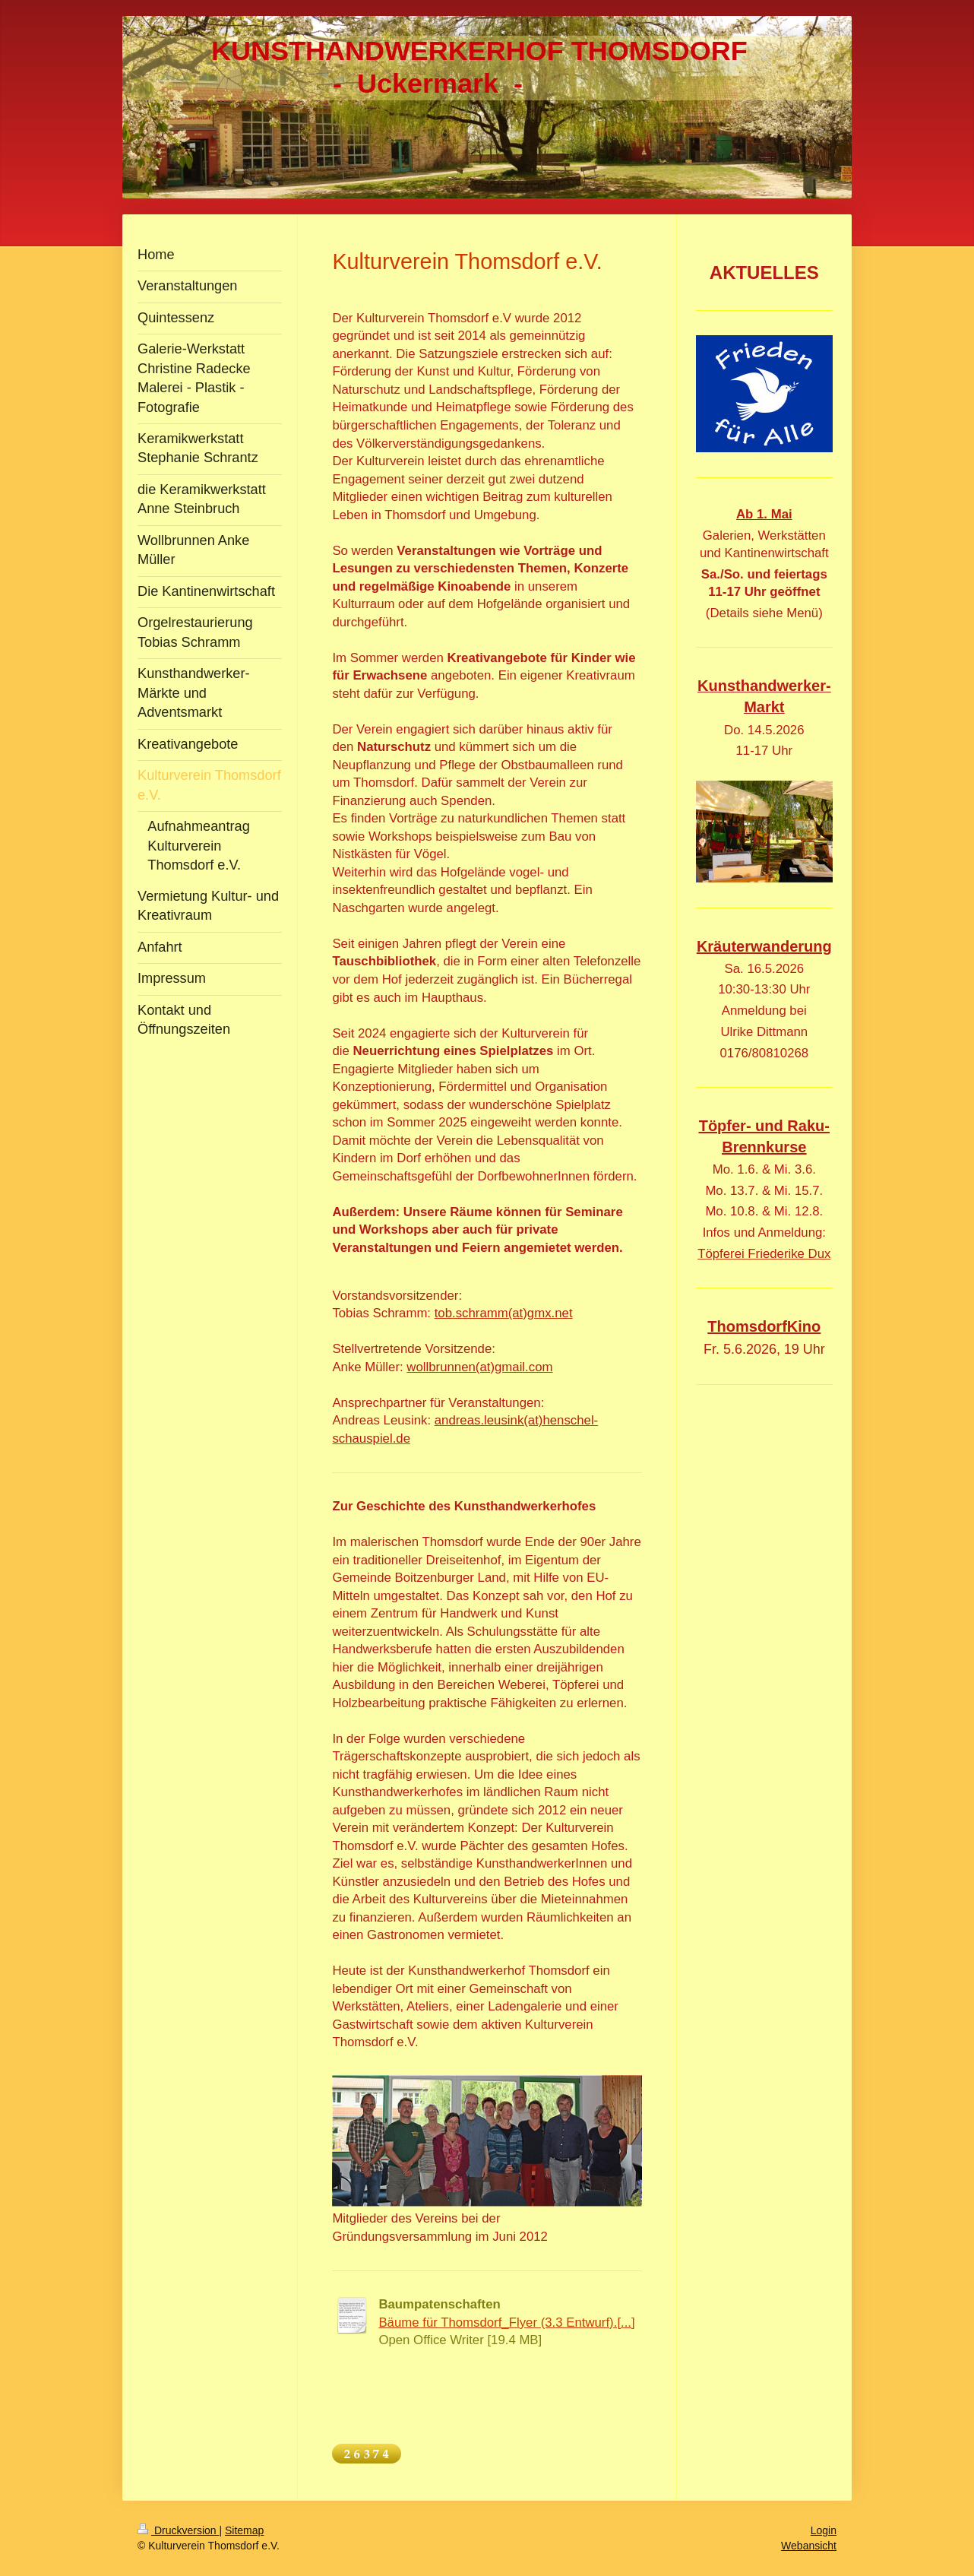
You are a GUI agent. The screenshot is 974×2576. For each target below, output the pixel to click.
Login (823, 2530)
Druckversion (178, 2530)
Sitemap (244, 2530)
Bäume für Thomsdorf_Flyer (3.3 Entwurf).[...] (506, 2322)
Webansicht (808, 2546)
